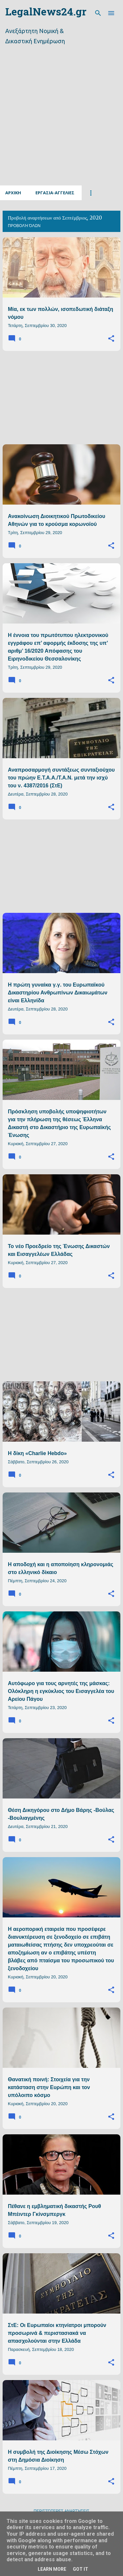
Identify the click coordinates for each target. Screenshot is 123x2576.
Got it (80, 2569)
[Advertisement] (61, 123)
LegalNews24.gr (45, 13)
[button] (111, 339)
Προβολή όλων (24, 225)
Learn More (52, 2569)
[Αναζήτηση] (98, 13)
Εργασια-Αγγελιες (54, 193)
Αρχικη (13, 193)
